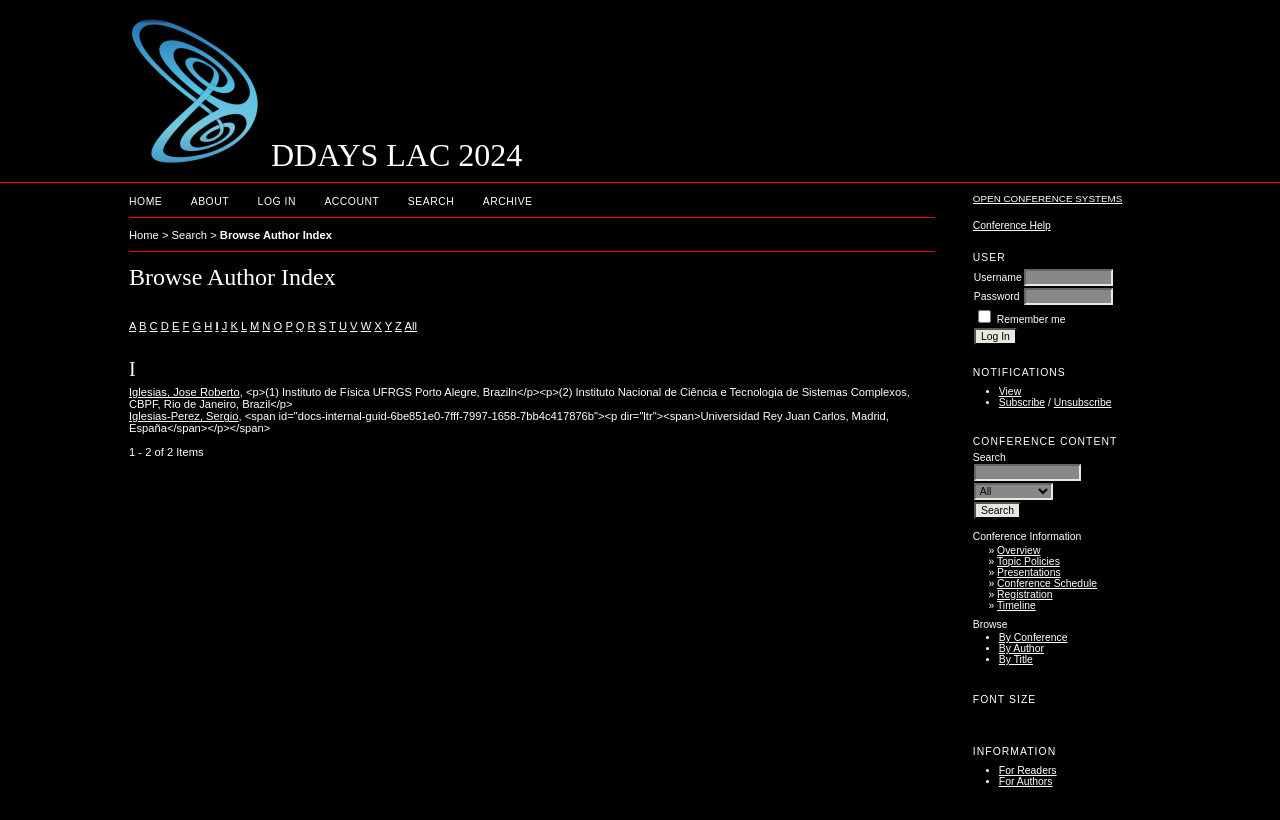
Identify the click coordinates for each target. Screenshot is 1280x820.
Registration (1024, 594)
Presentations (1029, 572)
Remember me (1031, 319)
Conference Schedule (1047, 583)
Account (351, 201)
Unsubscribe (1083, 402)
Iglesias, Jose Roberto (184, 392)
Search (431, 201)
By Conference (1033, 637)
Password (997, 296)
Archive (508, 201)
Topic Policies (1028, 561)
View (1010, 391)
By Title (1016, 659)
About (210, 201)
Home (145, 201)
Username (998, 277)
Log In (277, 201)
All (410, 326)
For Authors (1026, 781)
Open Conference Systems (1048, 198)
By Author (1021, 648)
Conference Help (1012, 225)
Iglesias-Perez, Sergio (183, 416)
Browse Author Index (276, 235)
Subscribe (1022, 402)
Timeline (1016, 605)
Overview (1018, 550)
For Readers (1028, 770)
